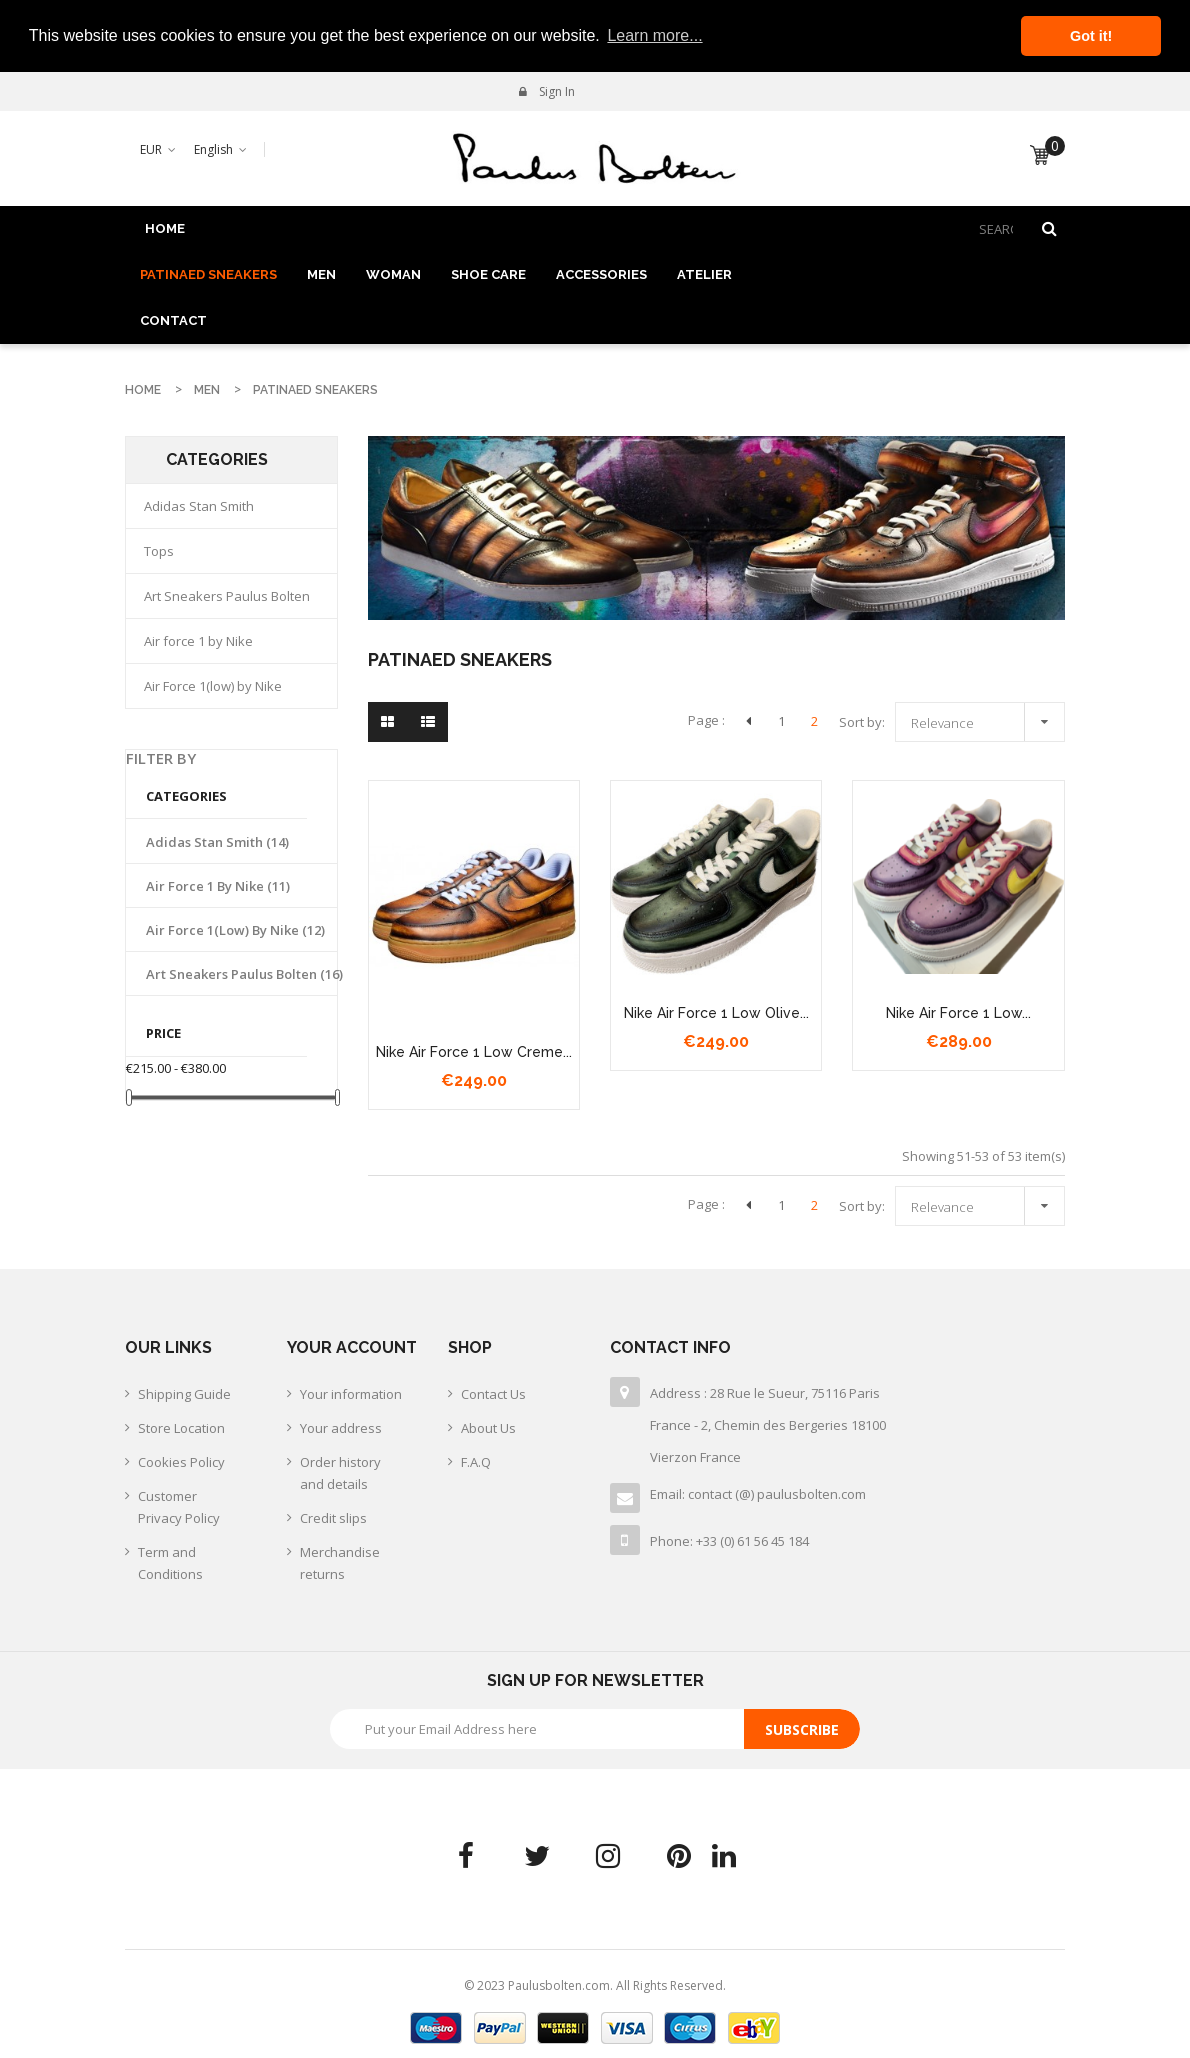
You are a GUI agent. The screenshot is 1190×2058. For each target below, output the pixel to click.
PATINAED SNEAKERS (208, 274)
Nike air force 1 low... (958, 1013)
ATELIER (704, 274)
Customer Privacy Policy (179, 1507)
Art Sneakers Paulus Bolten (227, 596)
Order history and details (340, 1473)
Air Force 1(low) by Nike (213, 686)
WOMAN (393, 274)
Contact (173, 320)
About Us (488, 1428)
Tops (159, 551)
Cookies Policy (181, 1462)
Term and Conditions (170, 1563)
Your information (351, 1394)
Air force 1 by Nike (198, 641)
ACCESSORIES (601, 274)
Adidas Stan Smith (199, 506)
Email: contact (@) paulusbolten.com (758, 1494)
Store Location (181, 1428)
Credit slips (333, 1518)
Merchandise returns (340, 1563)
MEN (321, 274)
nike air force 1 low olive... (716, 1013)
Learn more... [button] (654, 35)
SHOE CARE (488, 274)
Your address (341, 1428)
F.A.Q (476, 1462)
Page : (706, 720)
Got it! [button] (1091, 36)
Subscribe (802, 1729)
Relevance (985, 719)
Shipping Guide (184, 1394)
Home (165, 228)
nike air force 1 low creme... (474, 1052)
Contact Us (493, 1394)
